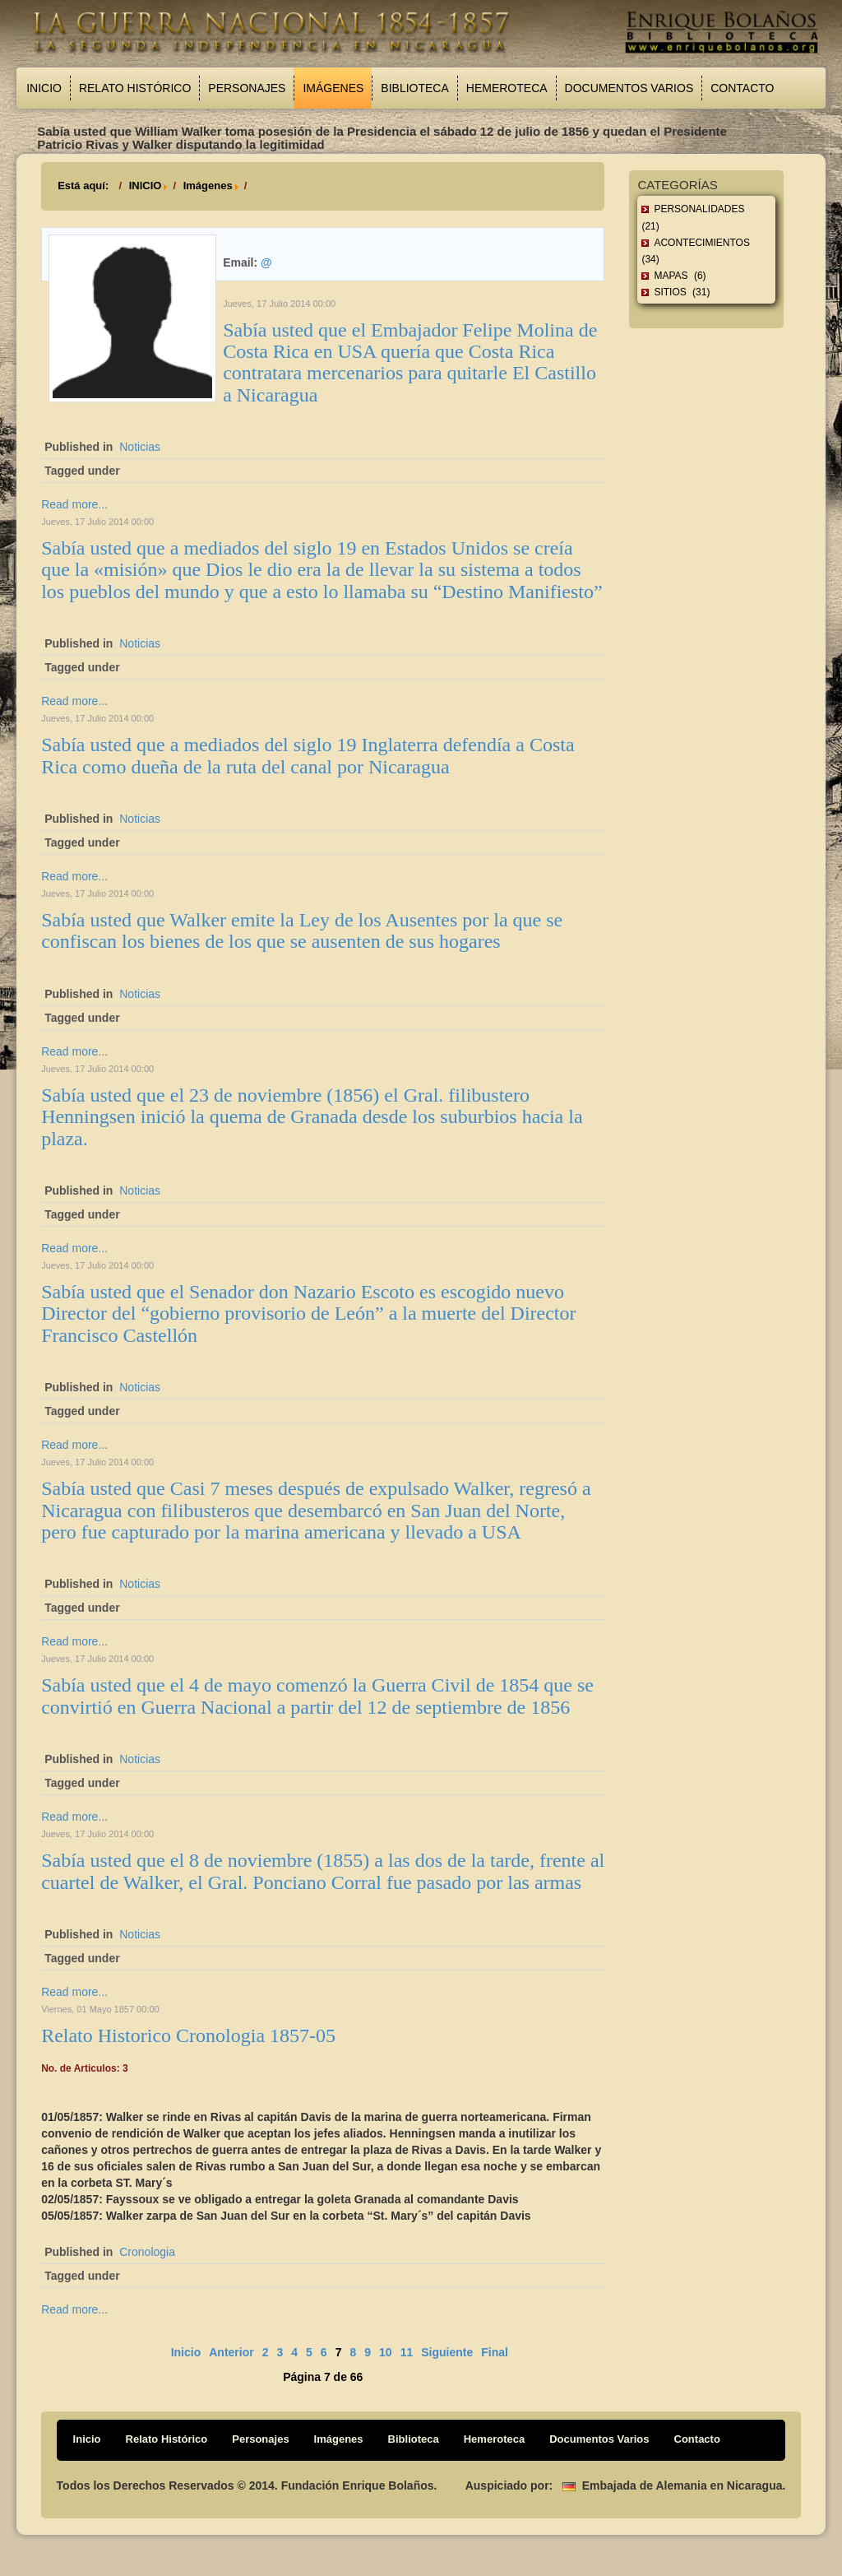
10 (385, 2352)
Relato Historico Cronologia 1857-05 (188, 2035)
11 (407, 2352)
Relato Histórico (135, 88)
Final (494, 2352)
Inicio (44, 88)
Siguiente (447, 2352)
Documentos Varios (629, 88)
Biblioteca (414, 88)
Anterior (231, 2352)
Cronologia (147, 2251)
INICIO (145, 185)
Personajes (246, 88)
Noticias (139, 446)
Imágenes (333, 88)
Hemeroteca (507, 88)
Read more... (74, 504)
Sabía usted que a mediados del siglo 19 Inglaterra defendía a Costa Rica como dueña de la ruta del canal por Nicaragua (307, 755)
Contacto (742, 88)
